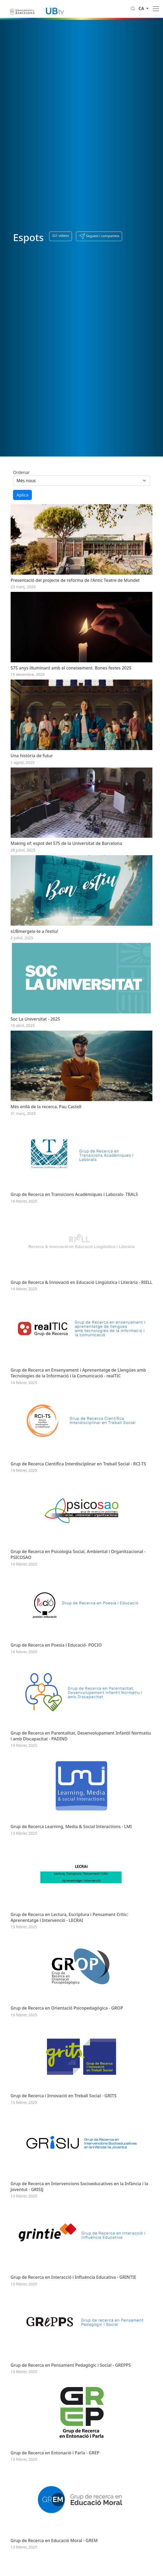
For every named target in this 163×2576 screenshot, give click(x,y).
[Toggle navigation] (156, 9)
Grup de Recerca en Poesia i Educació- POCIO (56, 1681)
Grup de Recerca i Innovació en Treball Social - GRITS (64, 2146)
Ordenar (21, 472)
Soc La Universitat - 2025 (35, 1036)
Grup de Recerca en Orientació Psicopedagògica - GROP (67, 2056)
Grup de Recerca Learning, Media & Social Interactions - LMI (71, 1869)
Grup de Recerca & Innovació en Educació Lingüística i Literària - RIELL (81, 1307)
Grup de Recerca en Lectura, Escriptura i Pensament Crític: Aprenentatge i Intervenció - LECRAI (69, 1962)
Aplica (22, 495)
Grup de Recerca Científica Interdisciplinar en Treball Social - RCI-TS (78, 1494)
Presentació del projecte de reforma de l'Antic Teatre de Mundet (75, 583)
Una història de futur (32, 764)
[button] (99, 236)
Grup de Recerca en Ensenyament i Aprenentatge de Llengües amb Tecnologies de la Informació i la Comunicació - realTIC (78, 1401)
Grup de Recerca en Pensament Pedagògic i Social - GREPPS (71, 2424)
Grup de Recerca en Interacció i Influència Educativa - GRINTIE (73, 2333)
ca (142, 8)
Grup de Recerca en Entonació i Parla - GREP (55, 2514)
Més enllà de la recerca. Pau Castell (46, 1126)
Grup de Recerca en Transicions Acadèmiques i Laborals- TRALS (74, 1217)
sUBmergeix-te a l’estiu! (34, 945)
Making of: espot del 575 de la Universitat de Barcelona (66, 855)
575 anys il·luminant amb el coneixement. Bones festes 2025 (71, 673)
